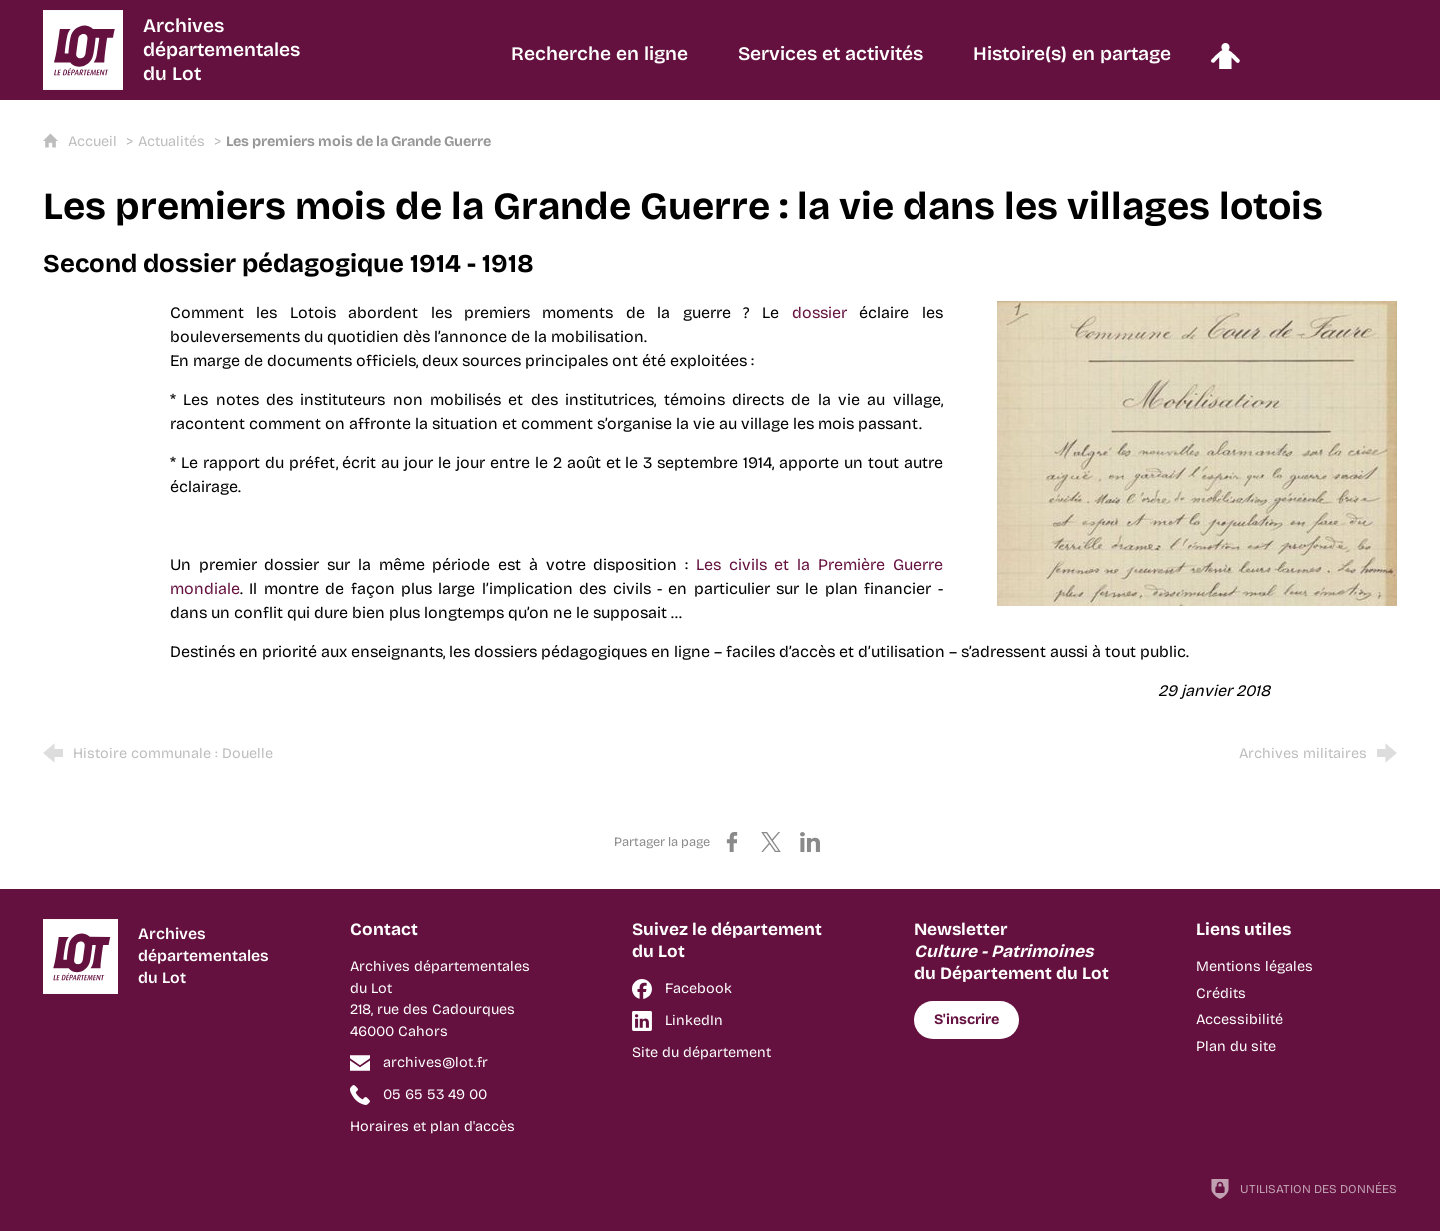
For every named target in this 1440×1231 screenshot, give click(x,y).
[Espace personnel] (1225, 63)
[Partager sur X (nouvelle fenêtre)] (771, 842)
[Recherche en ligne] (599, 63)
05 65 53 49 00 (435, 1094)
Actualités (171, 141)
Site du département (701, 1052)
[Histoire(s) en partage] (1072, 63)
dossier (819, 312)
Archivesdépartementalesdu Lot (221, 49)
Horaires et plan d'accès (432, 1126)
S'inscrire (966, 1019)
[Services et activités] (830, 63)
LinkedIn (694, 1020)
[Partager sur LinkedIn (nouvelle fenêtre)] (810, 842)
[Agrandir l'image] (1197, 451)
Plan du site (1236, 1046)
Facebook (698, 988)
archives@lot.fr (435, 1062)
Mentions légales (1254, 966)
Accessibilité (1239, 1019)
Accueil (94, 141)
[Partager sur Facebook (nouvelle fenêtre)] (732, 842)
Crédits (1221, 993)
